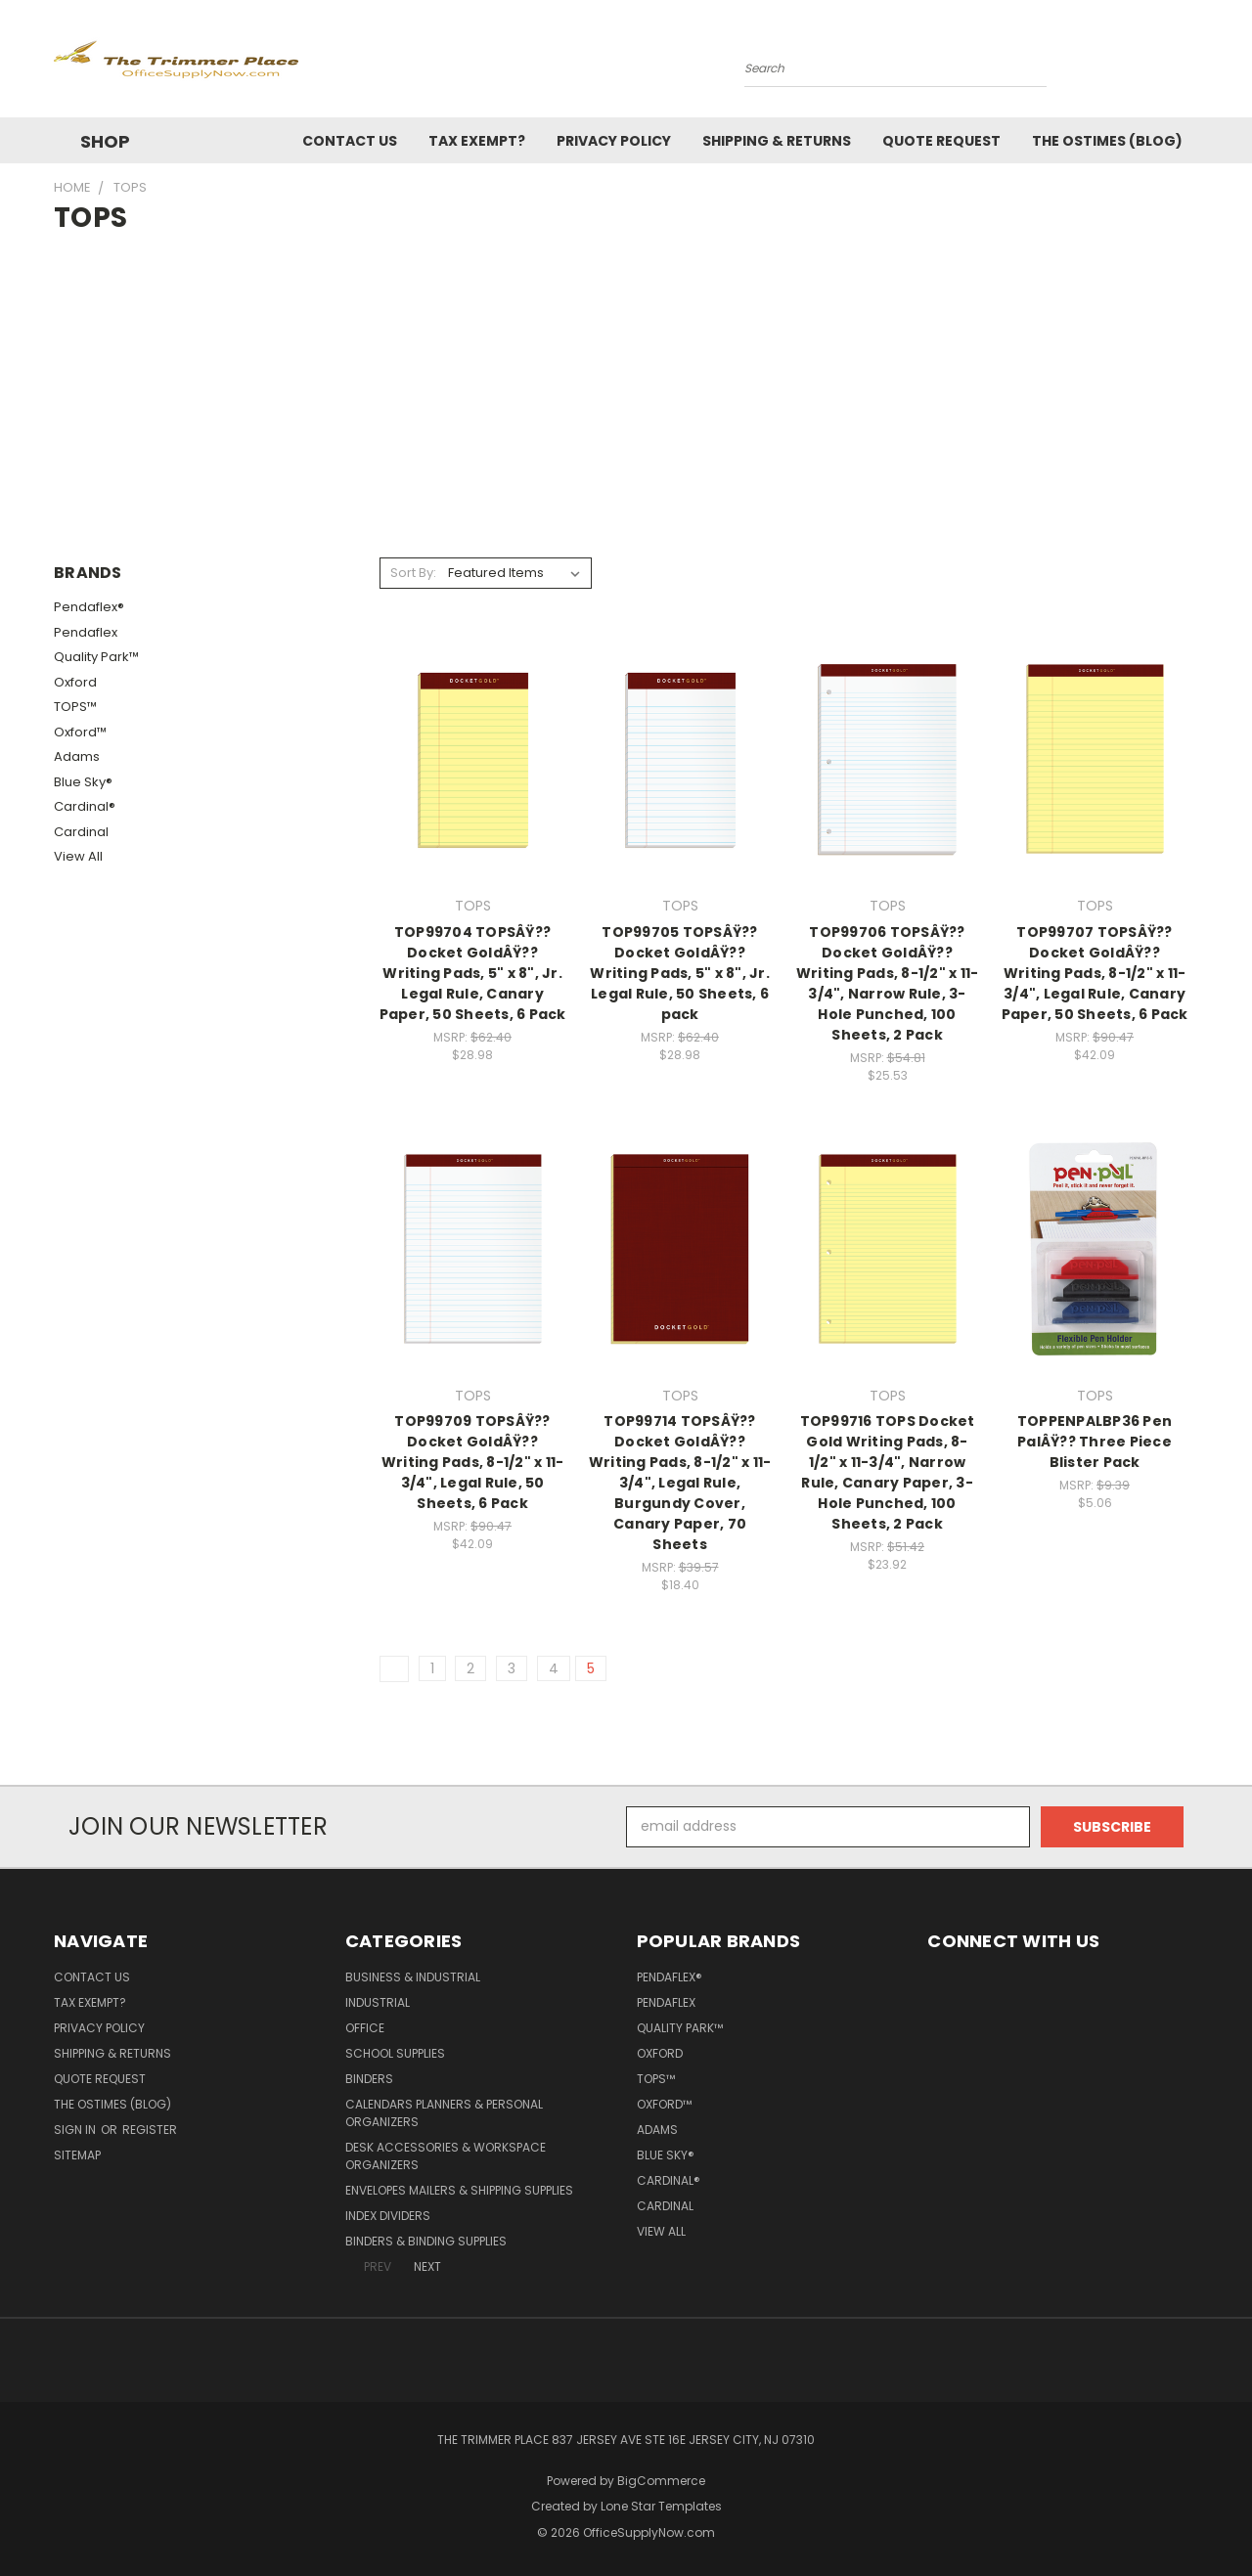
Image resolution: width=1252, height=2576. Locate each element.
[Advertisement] (626, 385)
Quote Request (941, 141)
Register (149, 2129)
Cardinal (81, 831)
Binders (369, 2078)
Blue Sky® (83, 782)
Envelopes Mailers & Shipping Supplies (459, 2190)
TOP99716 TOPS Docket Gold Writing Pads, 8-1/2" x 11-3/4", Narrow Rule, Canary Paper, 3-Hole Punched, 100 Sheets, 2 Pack (887, 1472)
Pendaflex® (89, 607)
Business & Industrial (412, 1977)
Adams (77, 756)
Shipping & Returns (776, 141)
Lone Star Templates (661, 2506)
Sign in (76, 2129)
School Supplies (395, 2053)
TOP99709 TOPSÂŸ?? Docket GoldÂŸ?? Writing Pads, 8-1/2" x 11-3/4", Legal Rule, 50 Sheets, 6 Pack (472, 1462)
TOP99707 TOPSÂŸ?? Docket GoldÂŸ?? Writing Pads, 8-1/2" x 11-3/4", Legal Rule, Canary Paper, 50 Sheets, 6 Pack (1095, 973)
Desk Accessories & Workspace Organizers (445, 2156)
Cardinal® (84, 806)
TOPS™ (75, 706)
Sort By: (413, 572)
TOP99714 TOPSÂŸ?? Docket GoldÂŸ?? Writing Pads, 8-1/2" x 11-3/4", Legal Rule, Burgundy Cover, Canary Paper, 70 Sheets (680, 1482)
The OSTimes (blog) (1107, 141)
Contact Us (349, 141)
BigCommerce (661, 2480)
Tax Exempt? (476, 141)
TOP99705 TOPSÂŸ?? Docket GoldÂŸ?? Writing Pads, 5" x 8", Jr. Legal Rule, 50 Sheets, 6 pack (680, 973)
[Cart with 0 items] (1193, 63)
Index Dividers (387, 2215)
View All (78, 856)
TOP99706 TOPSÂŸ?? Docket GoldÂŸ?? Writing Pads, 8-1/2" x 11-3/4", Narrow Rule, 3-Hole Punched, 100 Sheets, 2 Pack (887, 983)
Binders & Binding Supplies (426, 2241)
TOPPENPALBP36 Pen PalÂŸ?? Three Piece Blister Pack (1094, 1441)
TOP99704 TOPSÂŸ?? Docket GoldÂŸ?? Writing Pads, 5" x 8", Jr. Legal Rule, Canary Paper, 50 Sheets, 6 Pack (473, 973)
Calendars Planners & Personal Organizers (444, 2113)
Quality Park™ (96, 656)
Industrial (377, 2002)
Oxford (75, 682)
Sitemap (77, 2155)
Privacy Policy (614, 141)
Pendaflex (85, 632)
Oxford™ (80, 732)
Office (364, 2028)
